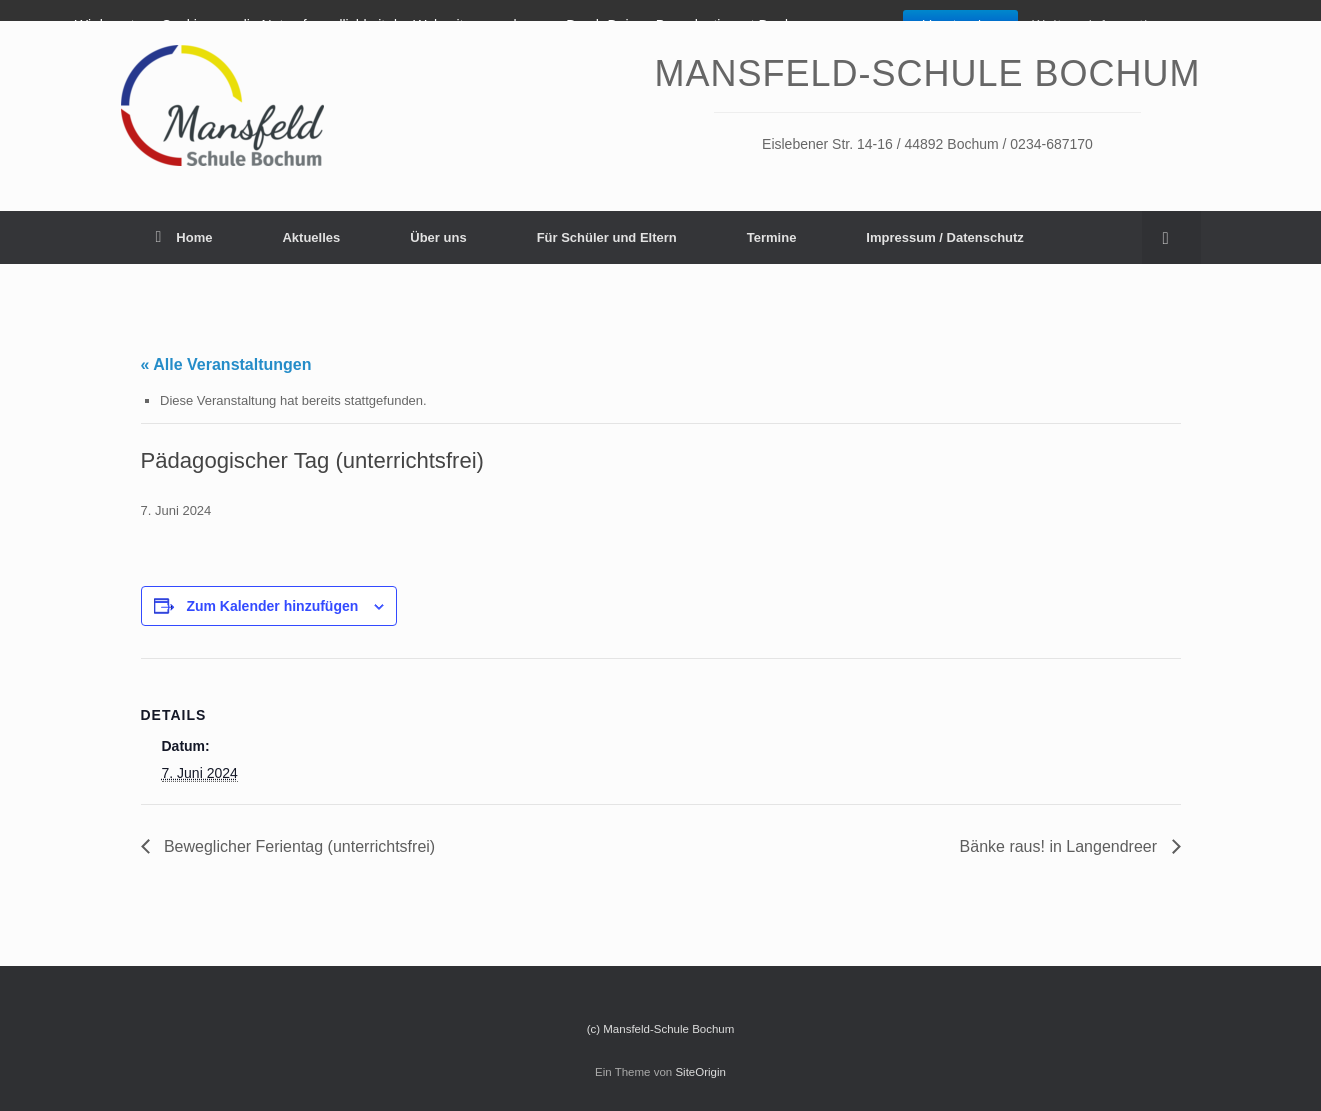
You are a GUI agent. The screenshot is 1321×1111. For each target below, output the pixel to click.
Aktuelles (311, 237)
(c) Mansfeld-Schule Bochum (661, 1029)
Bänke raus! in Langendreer (1061, 846)
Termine (772, 237)
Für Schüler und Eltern (607, 237)
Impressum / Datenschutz (945, 237)
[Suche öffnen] (1171, 237)
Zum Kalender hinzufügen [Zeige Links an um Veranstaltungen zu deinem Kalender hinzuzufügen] (272, 606)
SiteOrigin (700, 1072)
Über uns (438, 237)
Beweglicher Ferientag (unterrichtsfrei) (298, 846)
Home (184, 237)
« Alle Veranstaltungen (226, 364)
